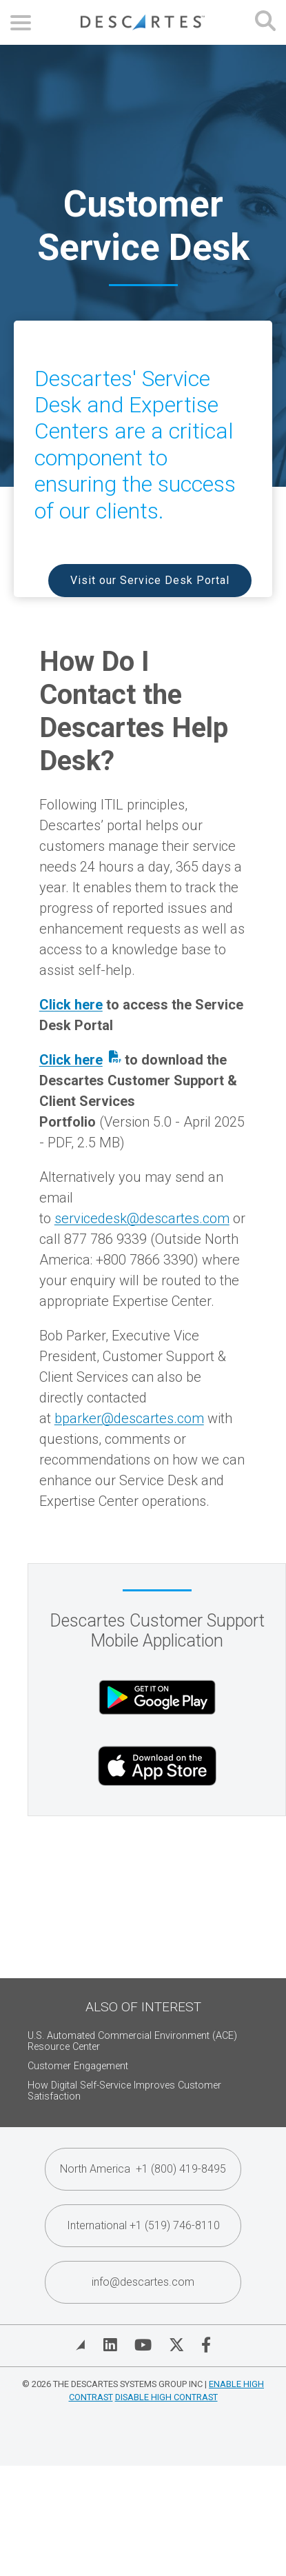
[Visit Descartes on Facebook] (206, 2345)
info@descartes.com (143, 2281)
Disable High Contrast (166, 2397)
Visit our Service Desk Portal (149, 580)
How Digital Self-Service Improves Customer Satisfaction (124, 2091)
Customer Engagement (78, 2066)
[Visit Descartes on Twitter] (176, 2345)
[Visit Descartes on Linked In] (110, 2345)
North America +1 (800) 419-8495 (143, 2168)
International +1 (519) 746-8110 (143, 2225)
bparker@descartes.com (129, 1418)
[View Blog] (80, 2345)
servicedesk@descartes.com (141, 1218)
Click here (71, 1004)
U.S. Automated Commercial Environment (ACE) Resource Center (132, 2041)
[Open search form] (265, 22)
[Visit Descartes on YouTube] (143, 2345)
